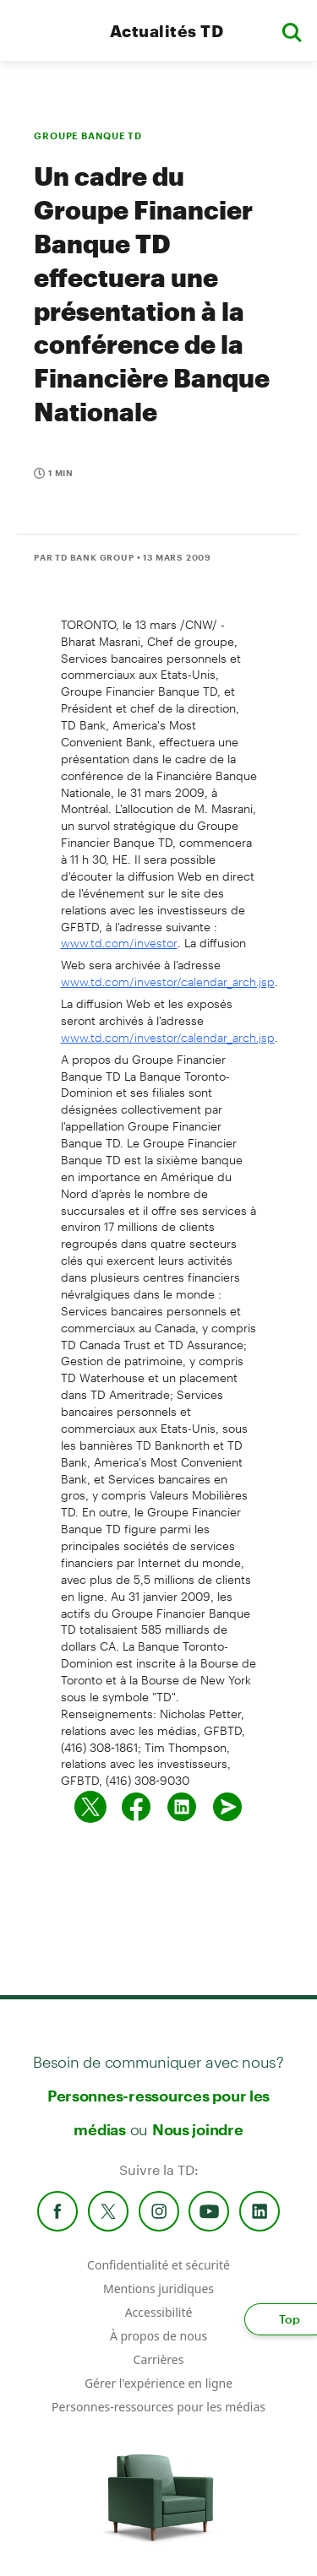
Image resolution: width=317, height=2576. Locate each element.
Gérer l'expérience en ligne (158, 2383)
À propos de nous (158, 2336)
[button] (291, 31)
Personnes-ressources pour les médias (158, 2407)
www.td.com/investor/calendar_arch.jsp (168, 981)
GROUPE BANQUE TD (88, 135)
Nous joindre (197, 2129)
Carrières (159, 2359)
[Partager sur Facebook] (136, 1807)
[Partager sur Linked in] (182, 1807)
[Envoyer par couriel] (227, 1807)
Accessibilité (159, 2312)
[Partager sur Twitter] (90, 1807)
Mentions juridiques (158, 2288)
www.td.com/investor (119, 942)
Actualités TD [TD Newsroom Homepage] (166, 31)
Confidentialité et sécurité (158, 2265)
